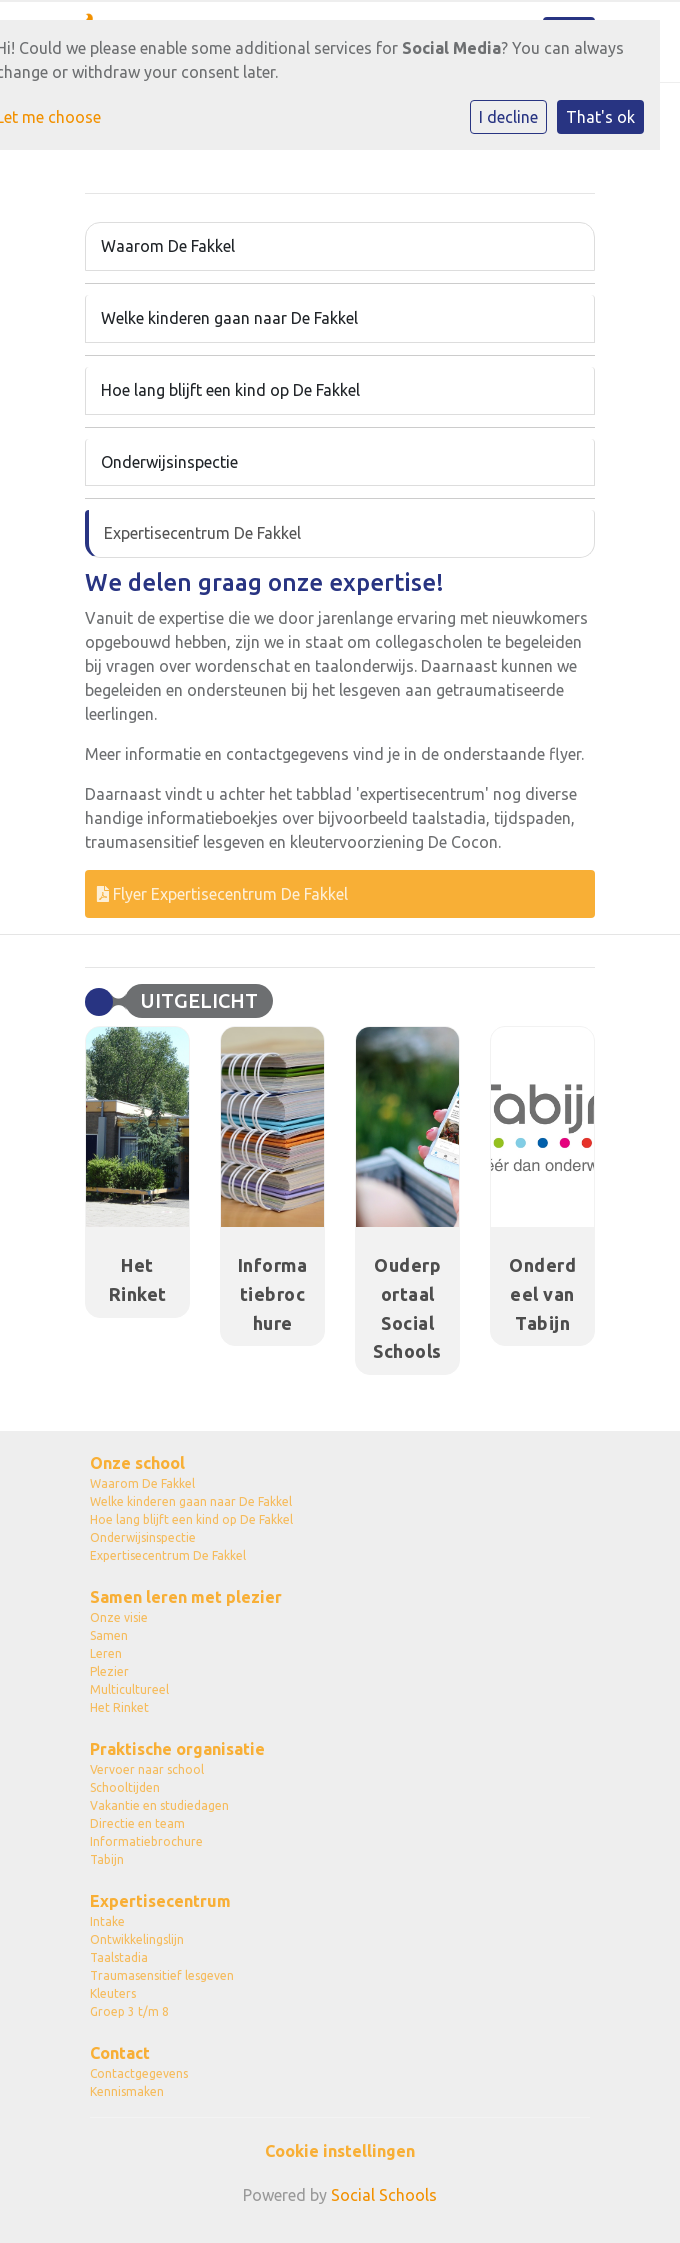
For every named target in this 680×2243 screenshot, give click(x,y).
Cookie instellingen (340, 2151)
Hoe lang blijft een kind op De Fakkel (230, 390)
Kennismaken (127, 2091)
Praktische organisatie (177, 1749)
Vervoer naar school (147, 1769)
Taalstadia (119, 1957)
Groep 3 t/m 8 (129, 2011)
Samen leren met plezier (186, 1597)
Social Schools (384, 2195)
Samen (109, 1635)
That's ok (600, 117)
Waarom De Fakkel (168, 246)
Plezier (109, 1671)
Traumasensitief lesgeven (162, 1975)
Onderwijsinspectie (169, 462)
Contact (120, 2053)
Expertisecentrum (160, 1901)
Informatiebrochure (146, 1841)
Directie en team (137, 1823)
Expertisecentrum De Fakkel (202, 533)
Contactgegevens (139, 2073)
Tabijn (107, 1859)
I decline (508, 117)
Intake (107, 1921)
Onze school (137, 1463)
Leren (106, 1653)
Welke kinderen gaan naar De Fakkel (229, 318)
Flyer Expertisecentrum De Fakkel (222, 894)
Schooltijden (125, 1787)
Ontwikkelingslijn (137, 1939)
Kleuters (113, 1993)
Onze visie (119, 1617)
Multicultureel (129, 1689)
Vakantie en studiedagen (159, 1805)
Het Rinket (119, 1707)
